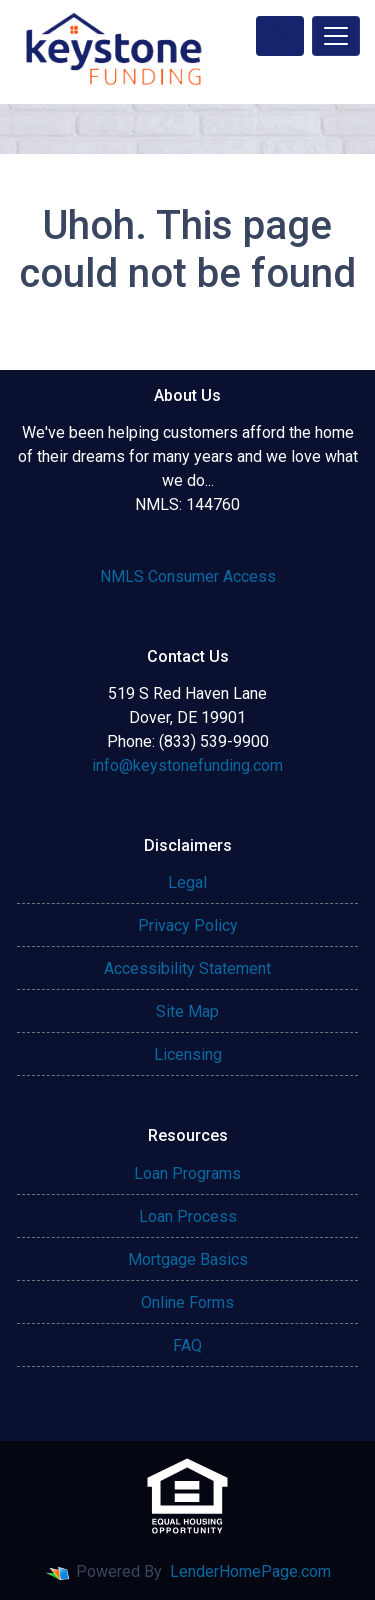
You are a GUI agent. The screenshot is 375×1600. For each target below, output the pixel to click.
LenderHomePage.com (250, 1571)
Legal (187, 882)
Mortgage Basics (188, 1259)
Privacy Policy (188, 925)
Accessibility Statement (187, 968)
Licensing (188, 1054)
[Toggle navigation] (336, 36)
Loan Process (188, 1216)
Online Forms (187, 1302)
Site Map (187, 1011)
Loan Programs (187, 1173)
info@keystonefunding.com (187, 765)
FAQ (187, 1345)
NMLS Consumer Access (188, 576)
